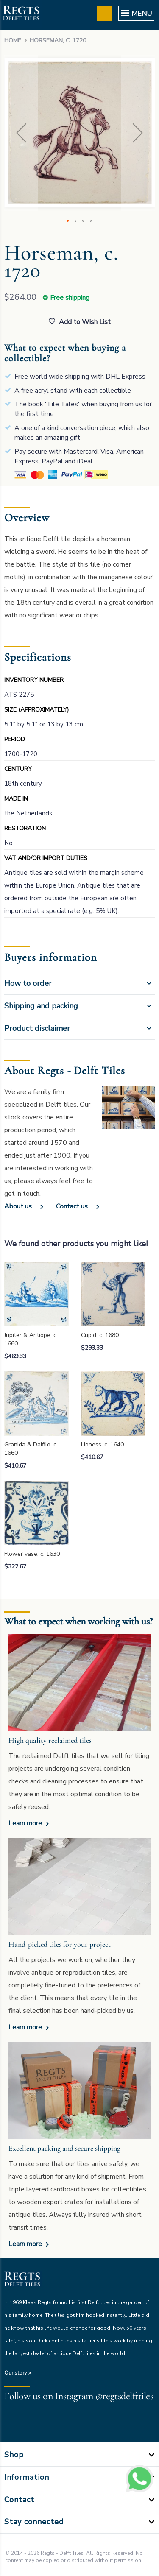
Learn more (26, 1823)
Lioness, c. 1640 (102, 1444)
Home (12, 40)
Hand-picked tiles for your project (59, 1944)
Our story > (17, 2372)
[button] (21, 133)
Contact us (72, 1206)
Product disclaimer (37, 1028)
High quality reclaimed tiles (50, 1740)
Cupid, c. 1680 (100, 1335)
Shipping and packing (41, 1006)
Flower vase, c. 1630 (32, 1554)
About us (18, 1206)
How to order (28, 983)
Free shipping (69, 297)
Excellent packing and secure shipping (64, 2148)
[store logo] (21, 14)
